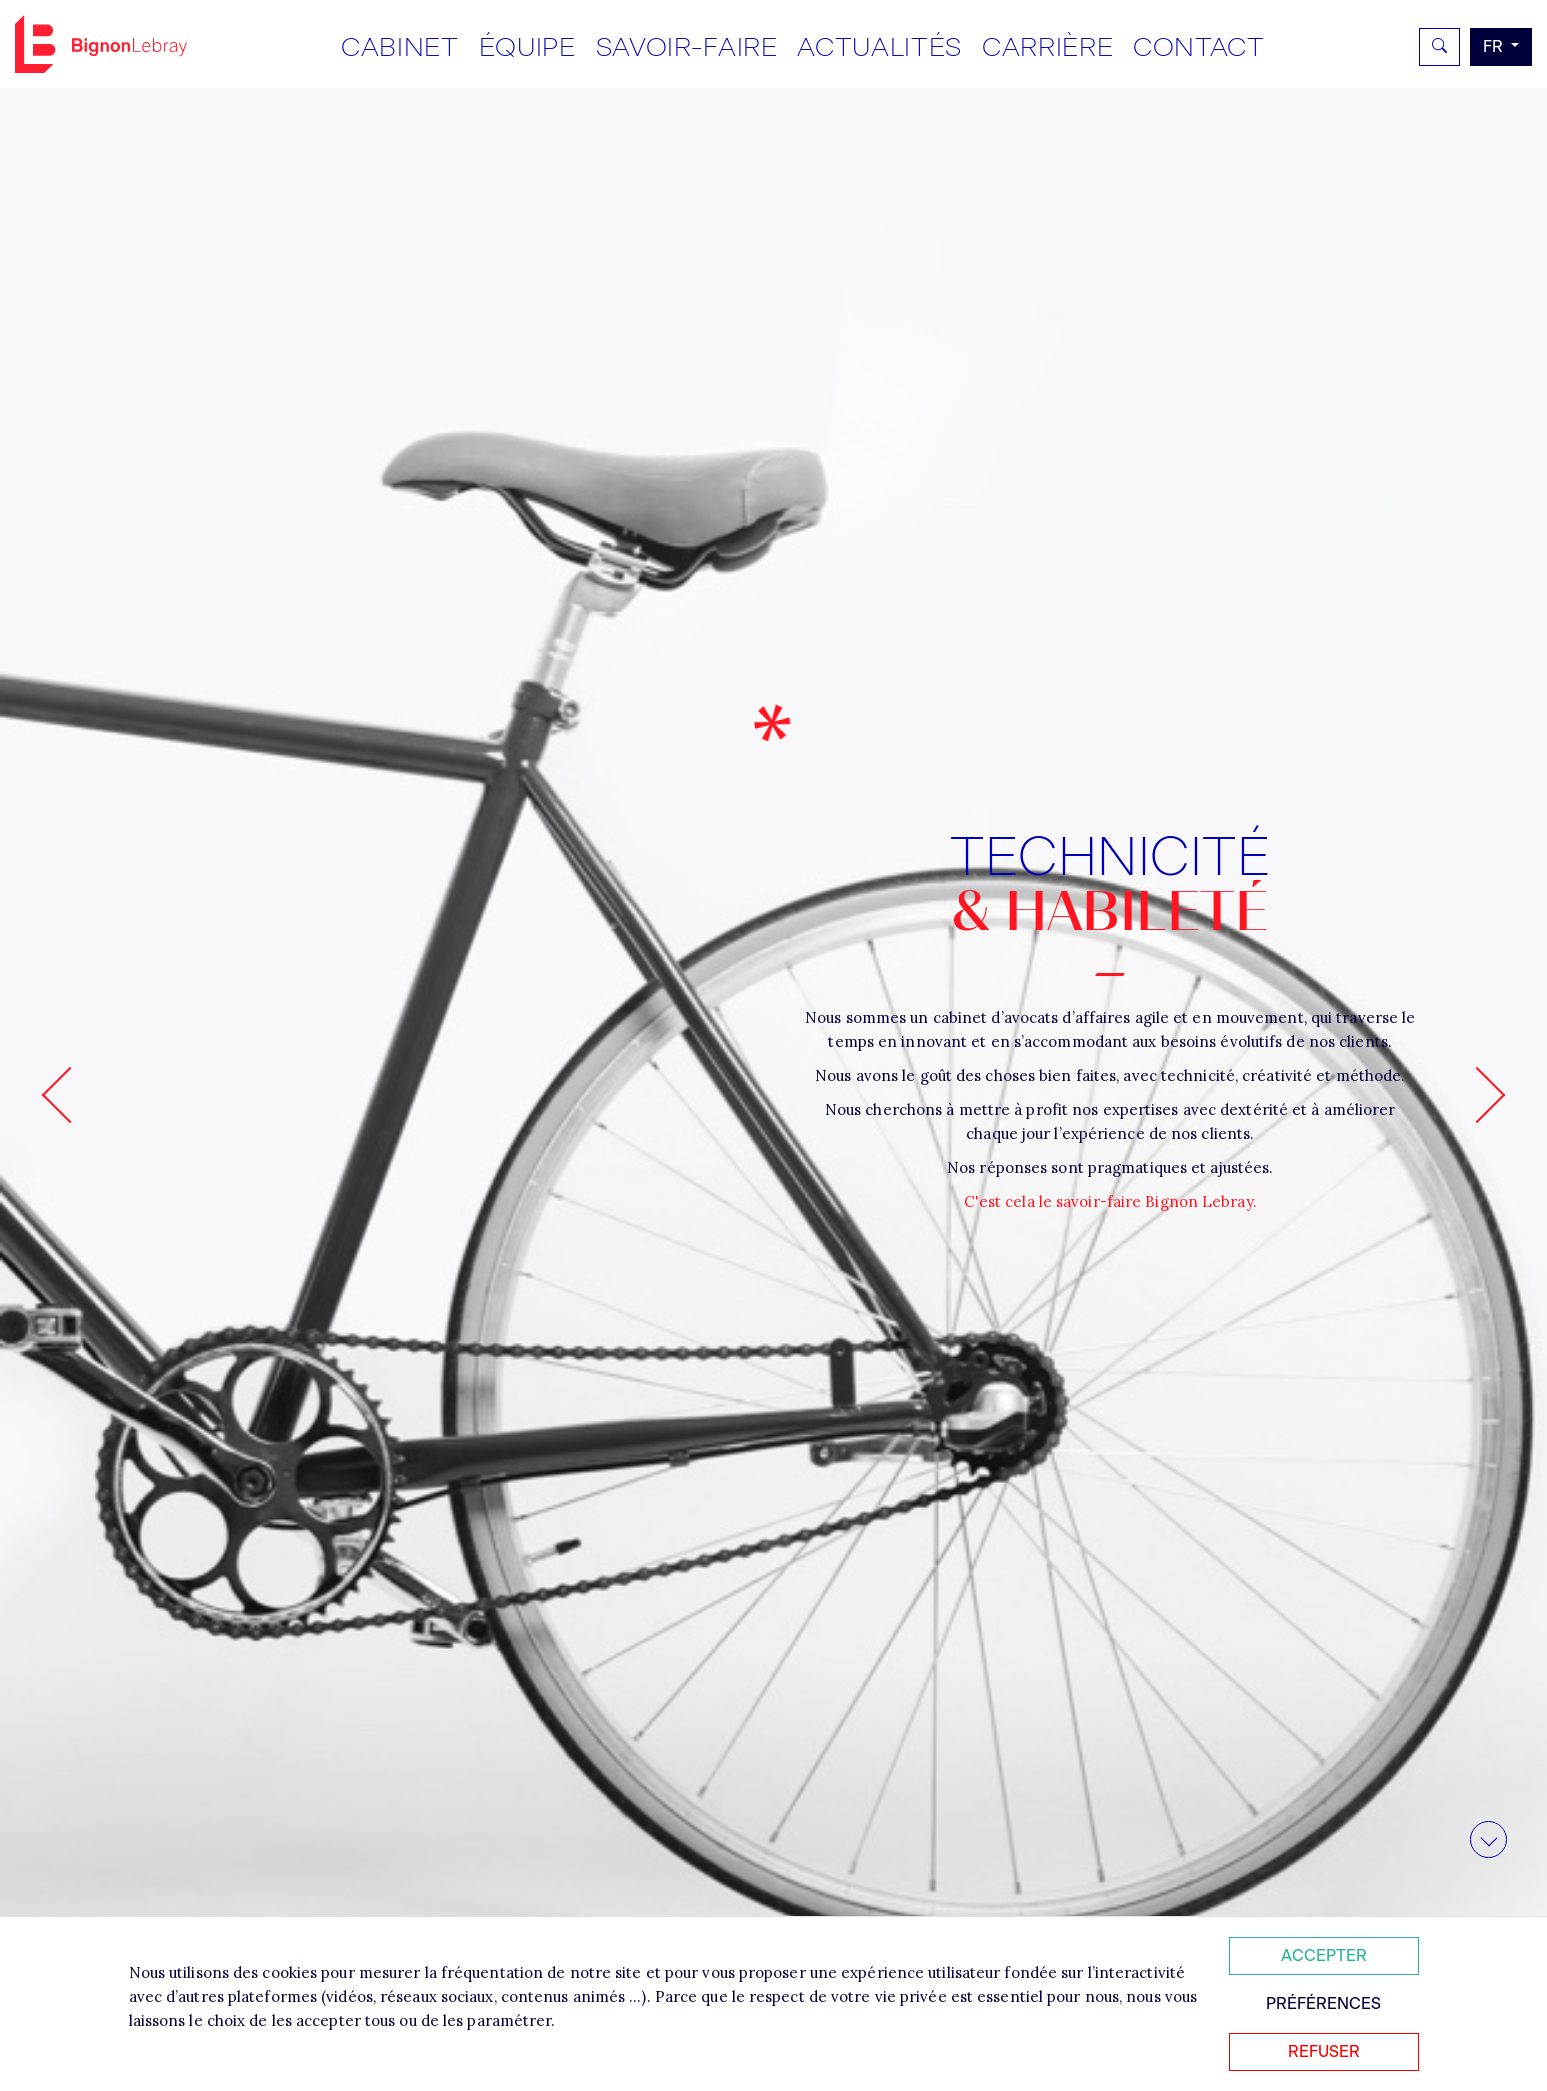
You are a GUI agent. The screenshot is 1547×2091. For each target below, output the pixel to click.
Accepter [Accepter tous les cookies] (1324, 1955)
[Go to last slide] (70, 1094)
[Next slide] (1477, 1094)
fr (1495, 46)
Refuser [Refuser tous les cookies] (1324, 2051)
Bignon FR (101, 44)
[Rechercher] (1439, 47)
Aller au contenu (1488, 1856)
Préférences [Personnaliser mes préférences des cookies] (1323, 2003)
